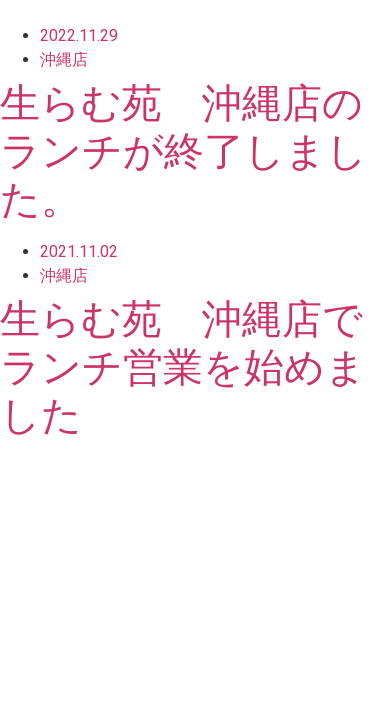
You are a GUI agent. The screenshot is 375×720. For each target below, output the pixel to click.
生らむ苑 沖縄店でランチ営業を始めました (183, 367)
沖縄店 (64, 59)
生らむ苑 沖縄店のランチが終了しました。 (183, 151)
